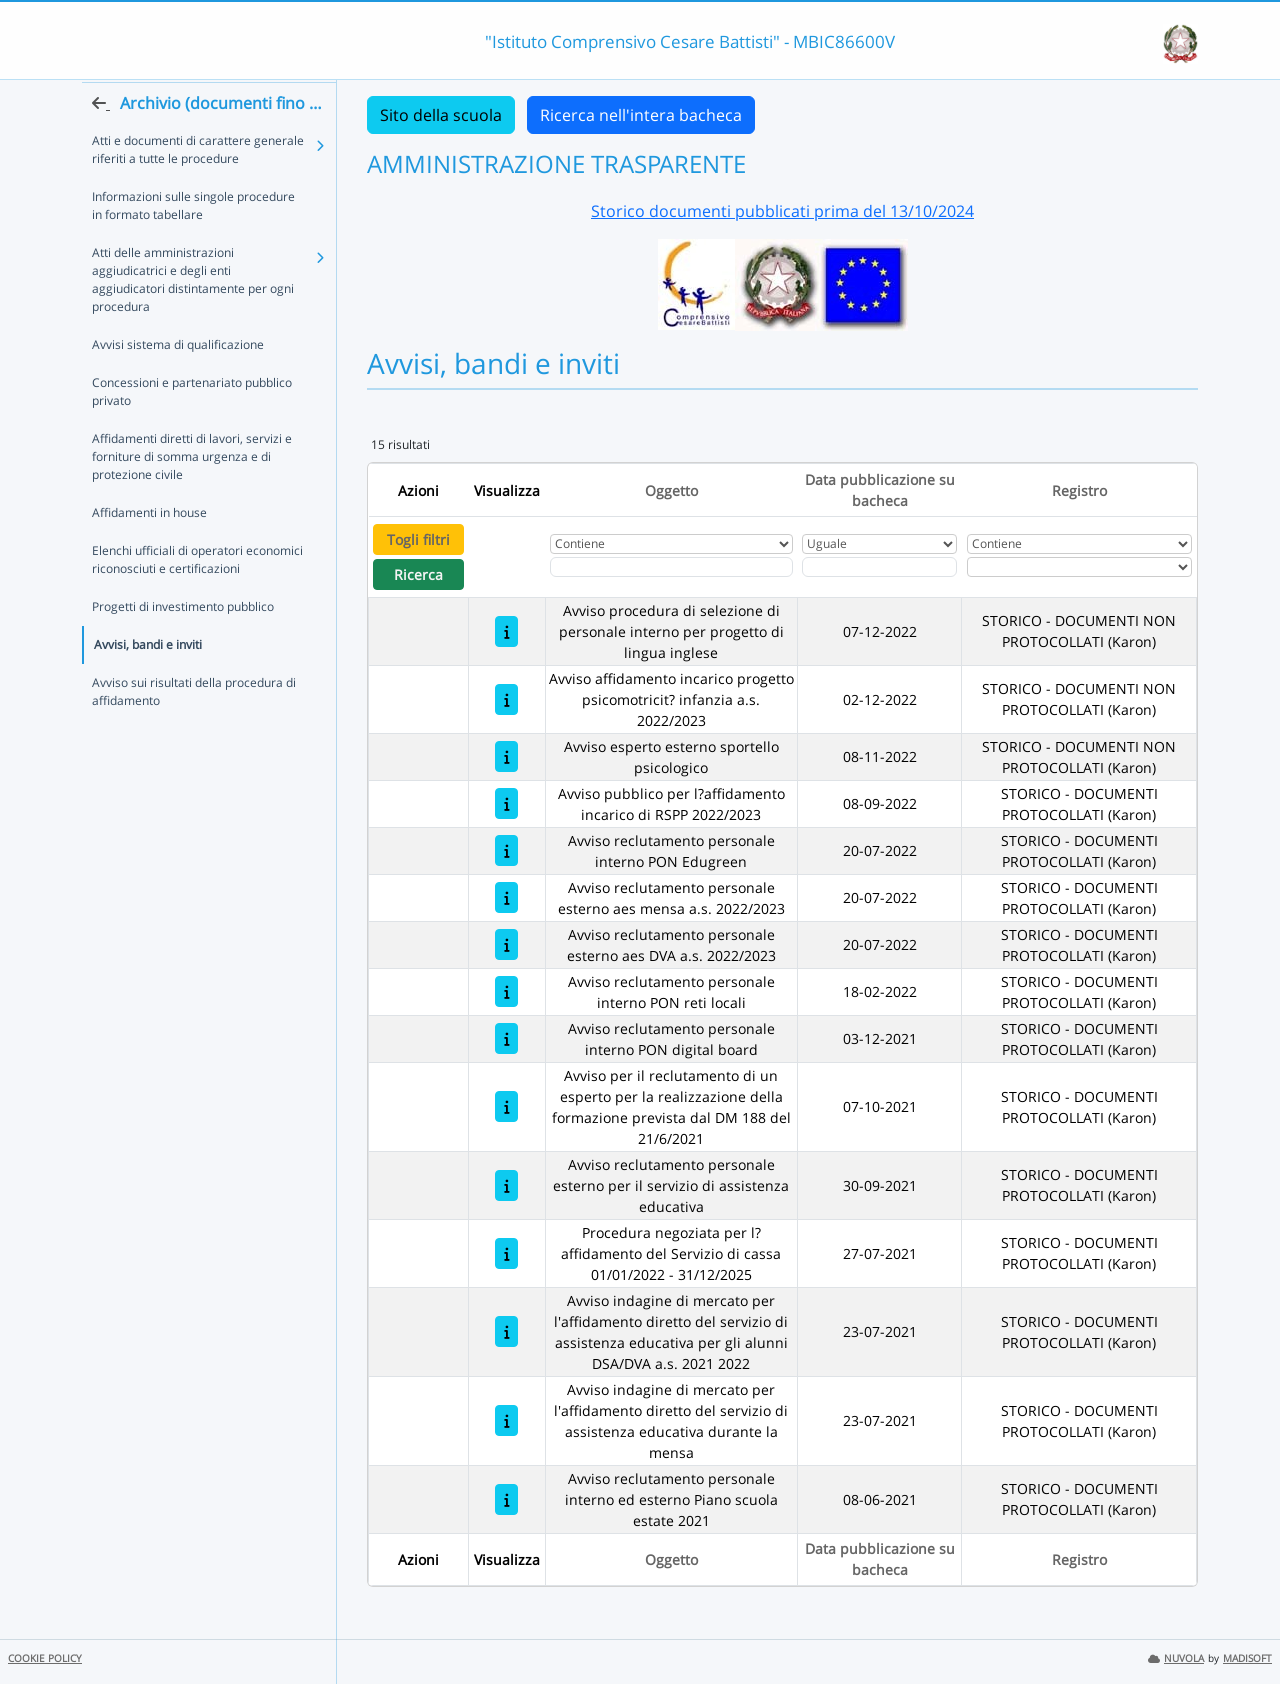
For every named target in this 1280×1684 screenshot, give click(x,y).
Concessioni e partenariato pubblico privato (192, 429)
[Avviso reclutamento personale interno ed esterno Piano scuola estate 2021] (506, 1499)
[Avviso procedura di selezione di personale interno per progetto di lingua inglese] (506, 631)
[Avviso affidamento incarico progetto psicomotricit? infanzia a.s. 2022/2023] (506, 699)
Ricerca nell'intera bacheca (641, 115)
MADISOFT (1247, 1658)
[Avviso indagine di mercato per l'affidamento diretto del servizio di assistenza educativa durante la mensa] (506, 1420)
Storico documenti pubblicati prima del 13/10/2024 (782, 211)
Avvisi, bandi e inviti (148, 682)
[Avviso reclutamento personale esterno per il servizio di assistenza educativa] (506, 1185)
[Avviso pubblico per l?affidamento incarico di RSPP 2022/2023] (506, 803)
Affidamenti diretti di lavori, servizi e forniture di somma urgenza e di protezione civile (192, 494)
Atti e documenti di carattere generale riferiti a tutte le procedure (198, 187)
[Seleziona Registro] (1079, 567)
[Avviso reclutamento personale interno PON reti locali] (506, 991)
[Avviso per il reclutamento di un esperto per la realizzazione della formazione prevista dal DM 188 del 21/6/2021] (506, 1106)
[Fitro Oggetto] (671, 567)
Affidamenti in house (149, 550)
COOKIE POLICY (45, 1658)
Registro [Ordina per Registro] (1079, 490)
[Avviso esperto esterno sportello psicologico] (506, 756)
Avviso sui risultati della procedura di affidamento (194, 729)
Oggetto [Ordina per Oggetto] (671, 490)
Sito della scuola (441, 115)
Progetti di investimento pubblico (183, 644)
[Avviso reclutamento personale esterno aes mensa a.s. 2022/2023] (506, 897)
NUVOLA (1176, 1658)
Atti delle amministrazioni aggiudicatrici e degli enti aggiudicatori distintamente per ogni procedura (193, 317)
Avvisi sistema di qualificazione (178, 382)
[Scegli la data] (879, 567)
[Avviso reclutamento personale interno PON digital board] (506, 1038)
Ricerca (418, 574)
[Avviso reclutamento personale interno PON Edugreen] (506, 850)
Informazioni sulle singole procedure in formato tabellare (193, 243)
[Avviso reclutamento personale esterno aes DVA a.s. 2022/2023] (506, 944)
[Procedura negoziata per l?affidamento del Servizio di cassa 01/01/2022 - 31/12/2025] (506, 1253)
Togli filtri (418, 539)
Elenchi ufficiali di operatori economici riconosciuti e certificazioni (197, 597)
